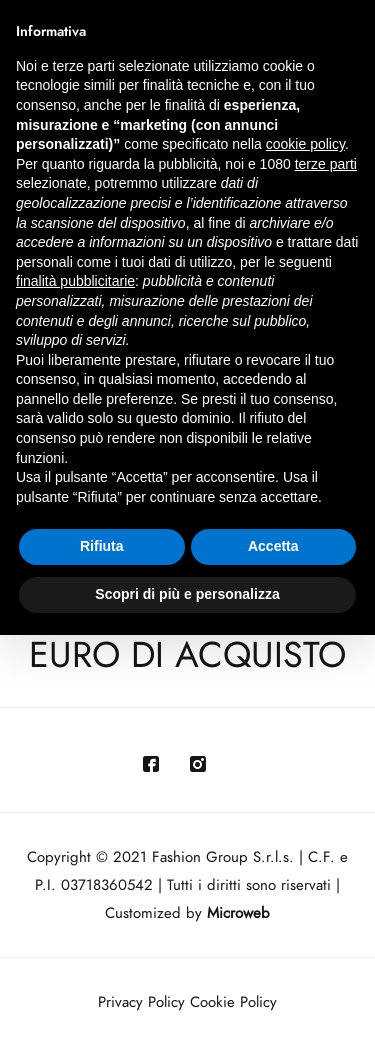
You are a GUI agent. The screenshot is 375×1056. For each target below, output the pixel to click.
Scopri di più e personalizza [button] (187, 594)
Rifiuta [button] (102, 546)
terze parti (326, 164)
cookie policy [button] (305, 144)
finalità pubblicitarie (75, 281)
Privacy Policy (141, 1002)
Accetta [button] (273, 546)
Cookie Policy (233, 1002)
